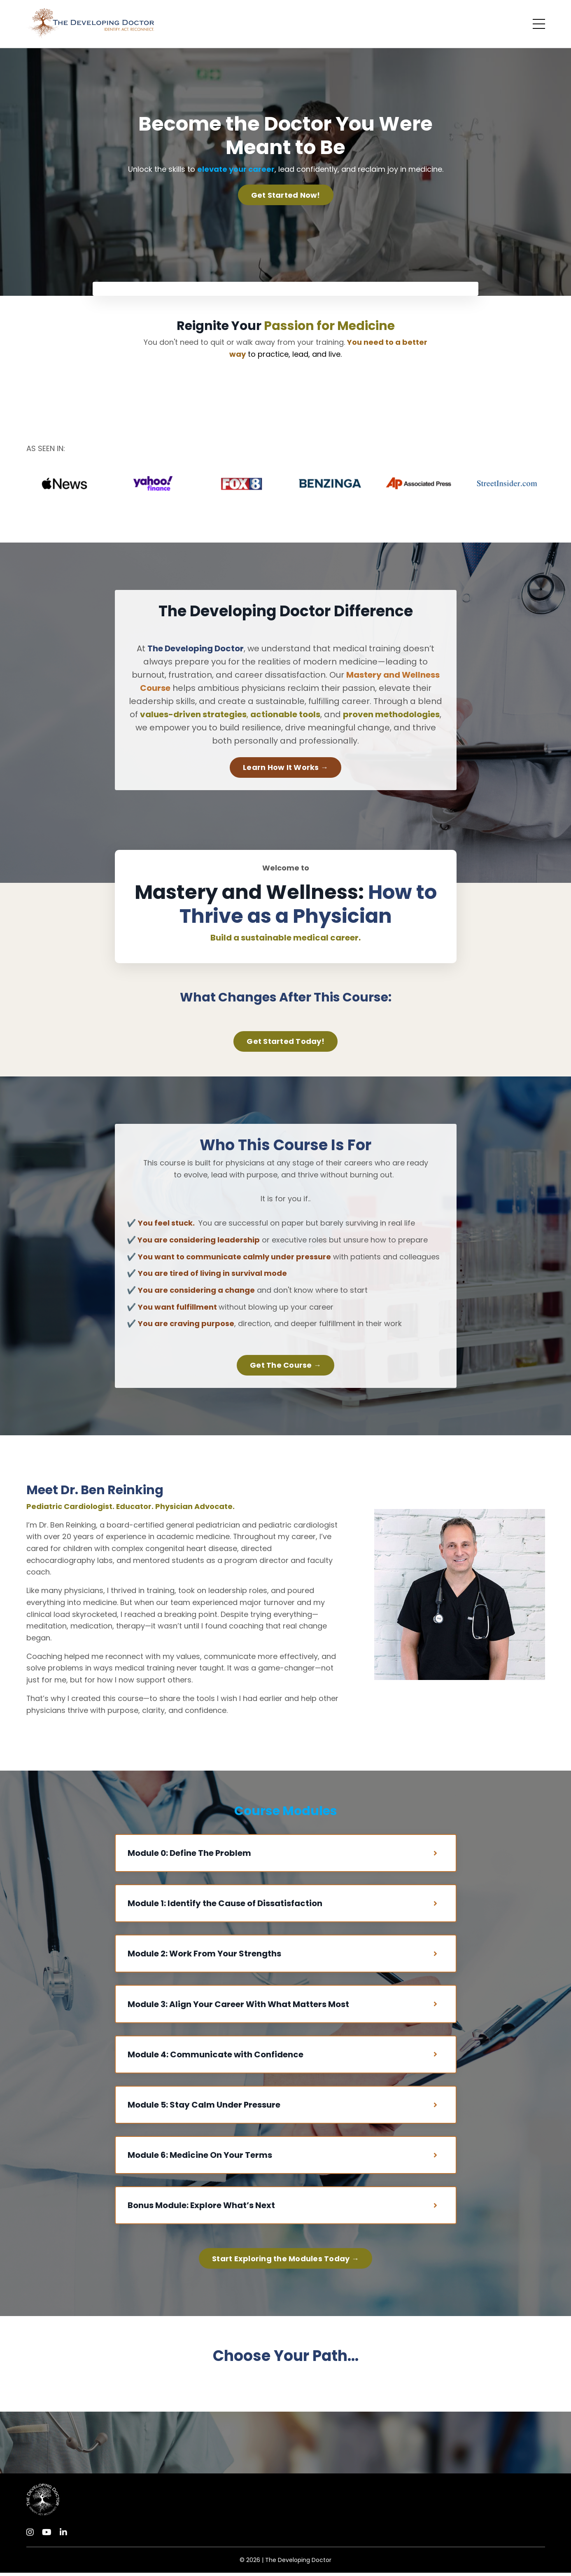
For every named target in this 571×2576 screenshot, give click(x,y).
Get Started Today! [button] (285, 1042)
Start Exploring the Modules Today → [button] (285, 2262)
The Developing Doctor (298, 2563)
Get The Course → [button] (285, 1366)
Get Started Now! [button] (285, 195)
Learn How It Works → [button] (285, 768)
